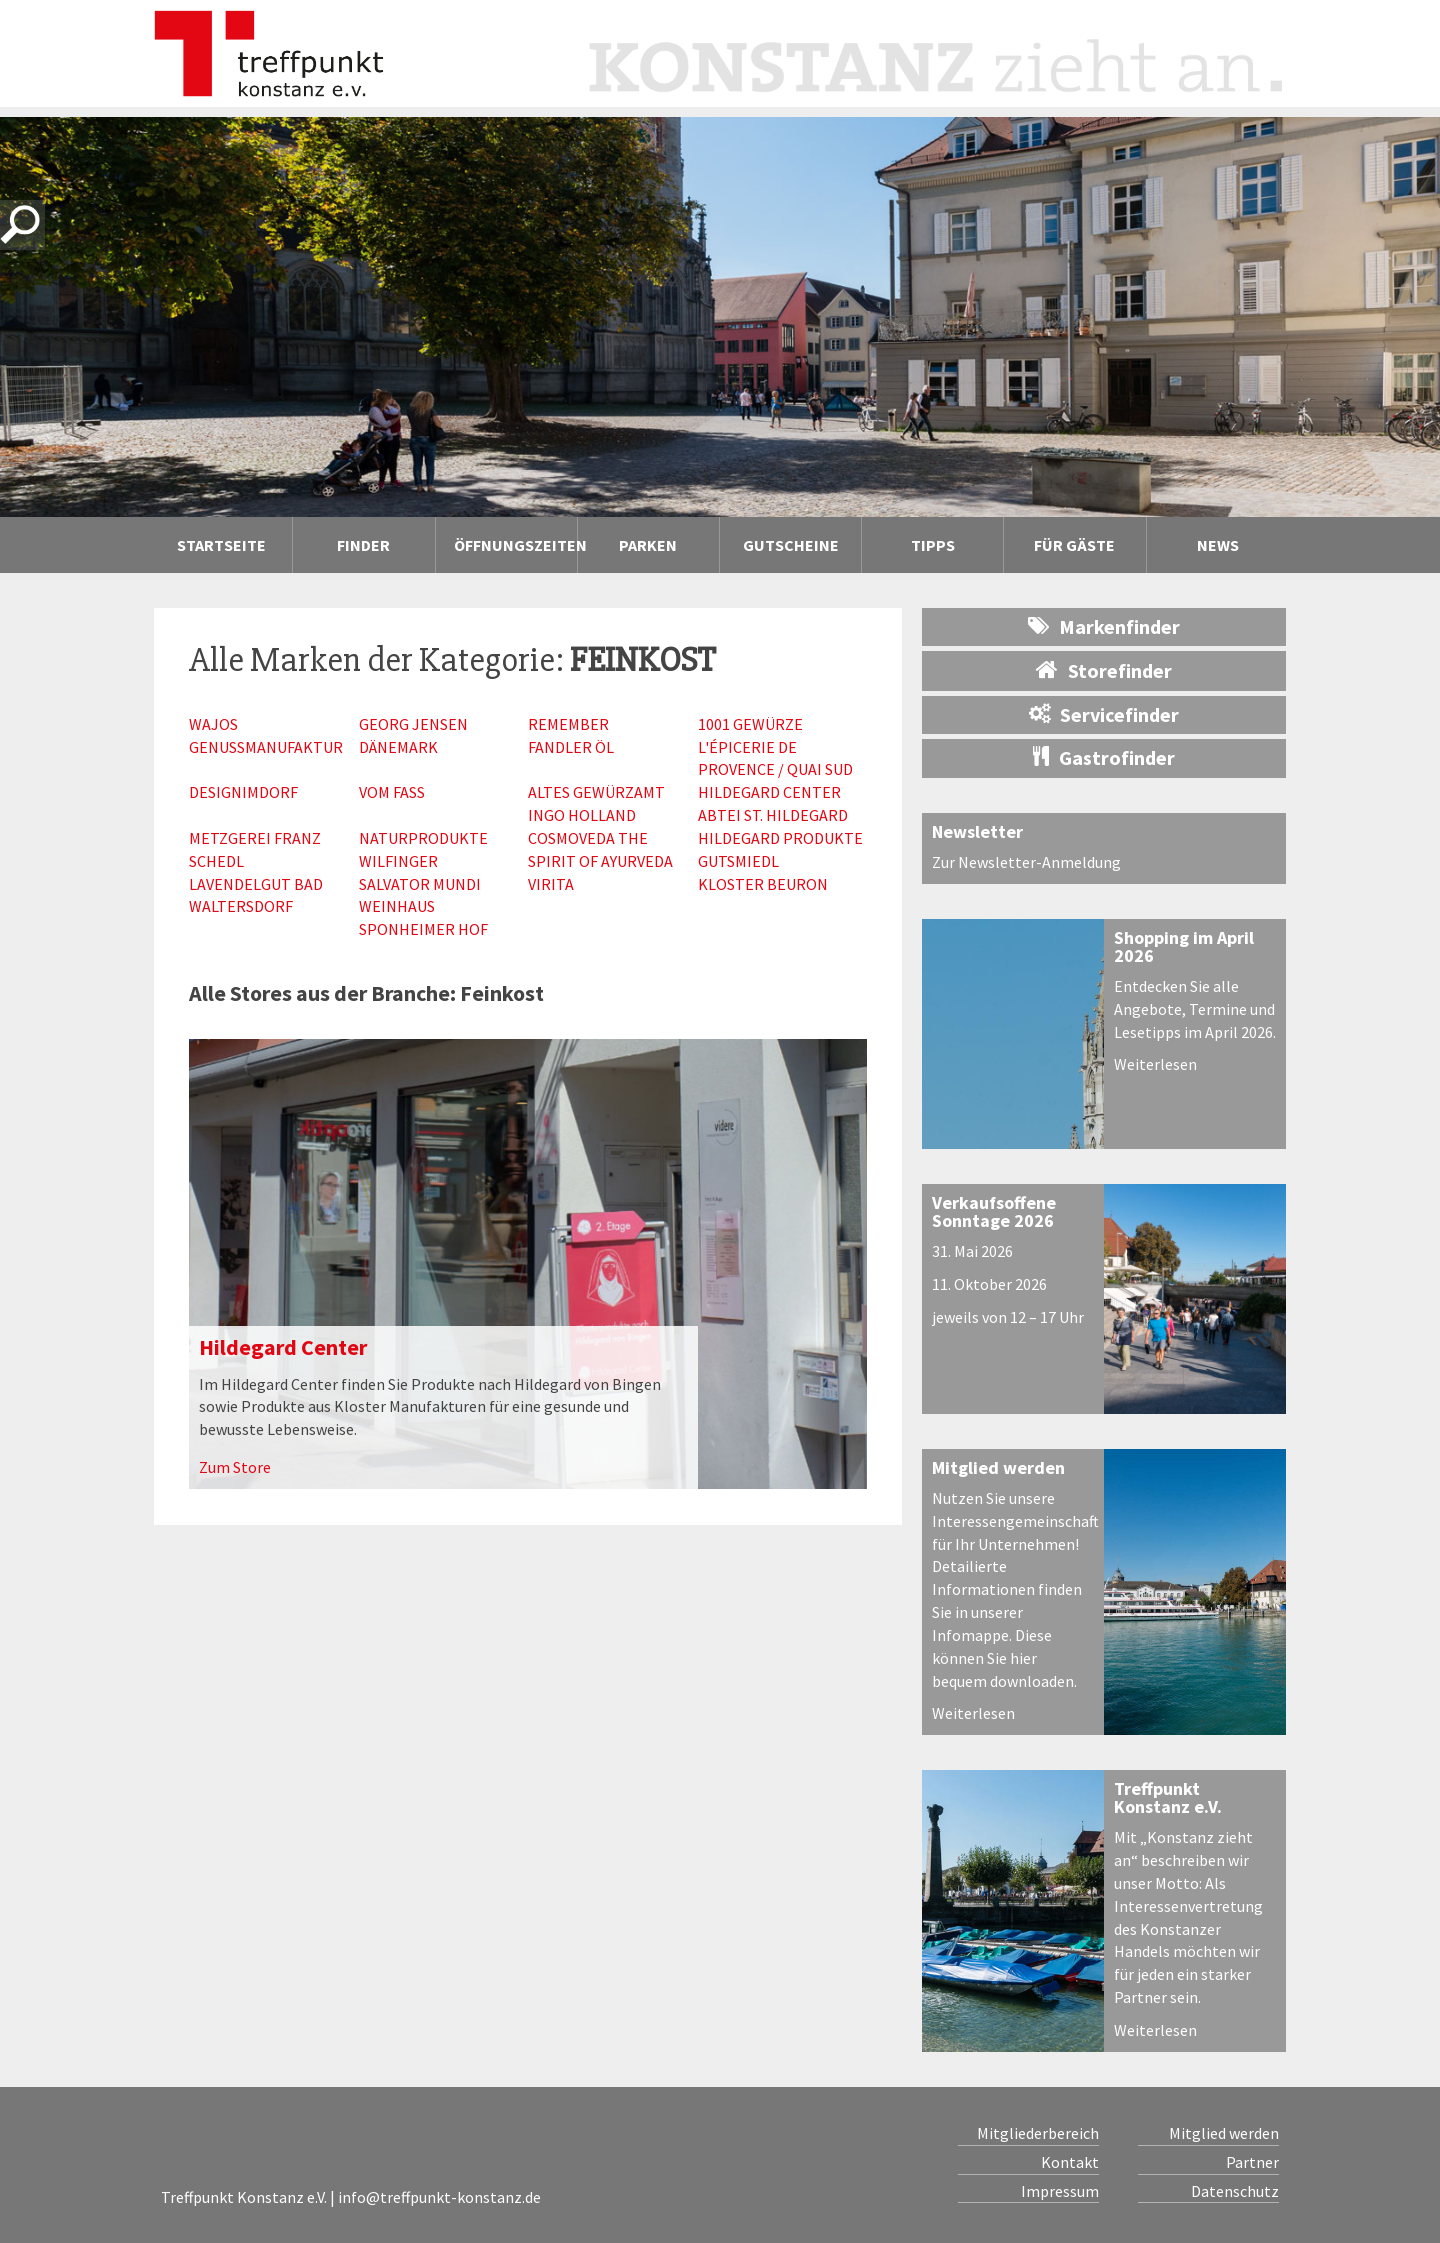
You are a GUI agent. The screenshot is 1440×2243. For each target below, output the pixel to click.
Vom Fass (392, 792)
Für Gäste (1074, 545)
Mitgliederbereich (1038, 2133)
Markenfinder (1104, 626)
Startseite (221, 545)
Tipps (933, 545)
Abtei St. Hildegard (773, 815)
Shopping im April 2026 (1184, 946)
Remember (568, 724)
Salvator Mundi (420, 884)
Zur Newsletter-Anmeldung (1026, 862)
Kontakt (1070, 2162)
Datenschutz (1235, 2191)
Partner (1252, 2162)
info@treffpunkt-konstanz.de (439, 2197)
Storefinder (1104, 670)
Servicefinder (1104, 714)
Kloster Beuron (763, 884)
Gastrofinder (1104, 757)
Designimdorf (243, 792)
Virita (551, 884)
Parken (648, 545)
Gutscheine (791, 545)
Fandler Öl (571, 747)
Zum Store (235, 1467)
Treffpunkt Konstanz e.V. (1168, 1797)
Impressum (1060, 2191)
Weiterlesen (1155, 1064)
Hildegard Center (769, 792)
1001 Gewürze (750, 724)
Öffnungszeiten (515, 545)
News (1218, 545)
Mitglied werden (998, 1467)
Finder (363, 545)
